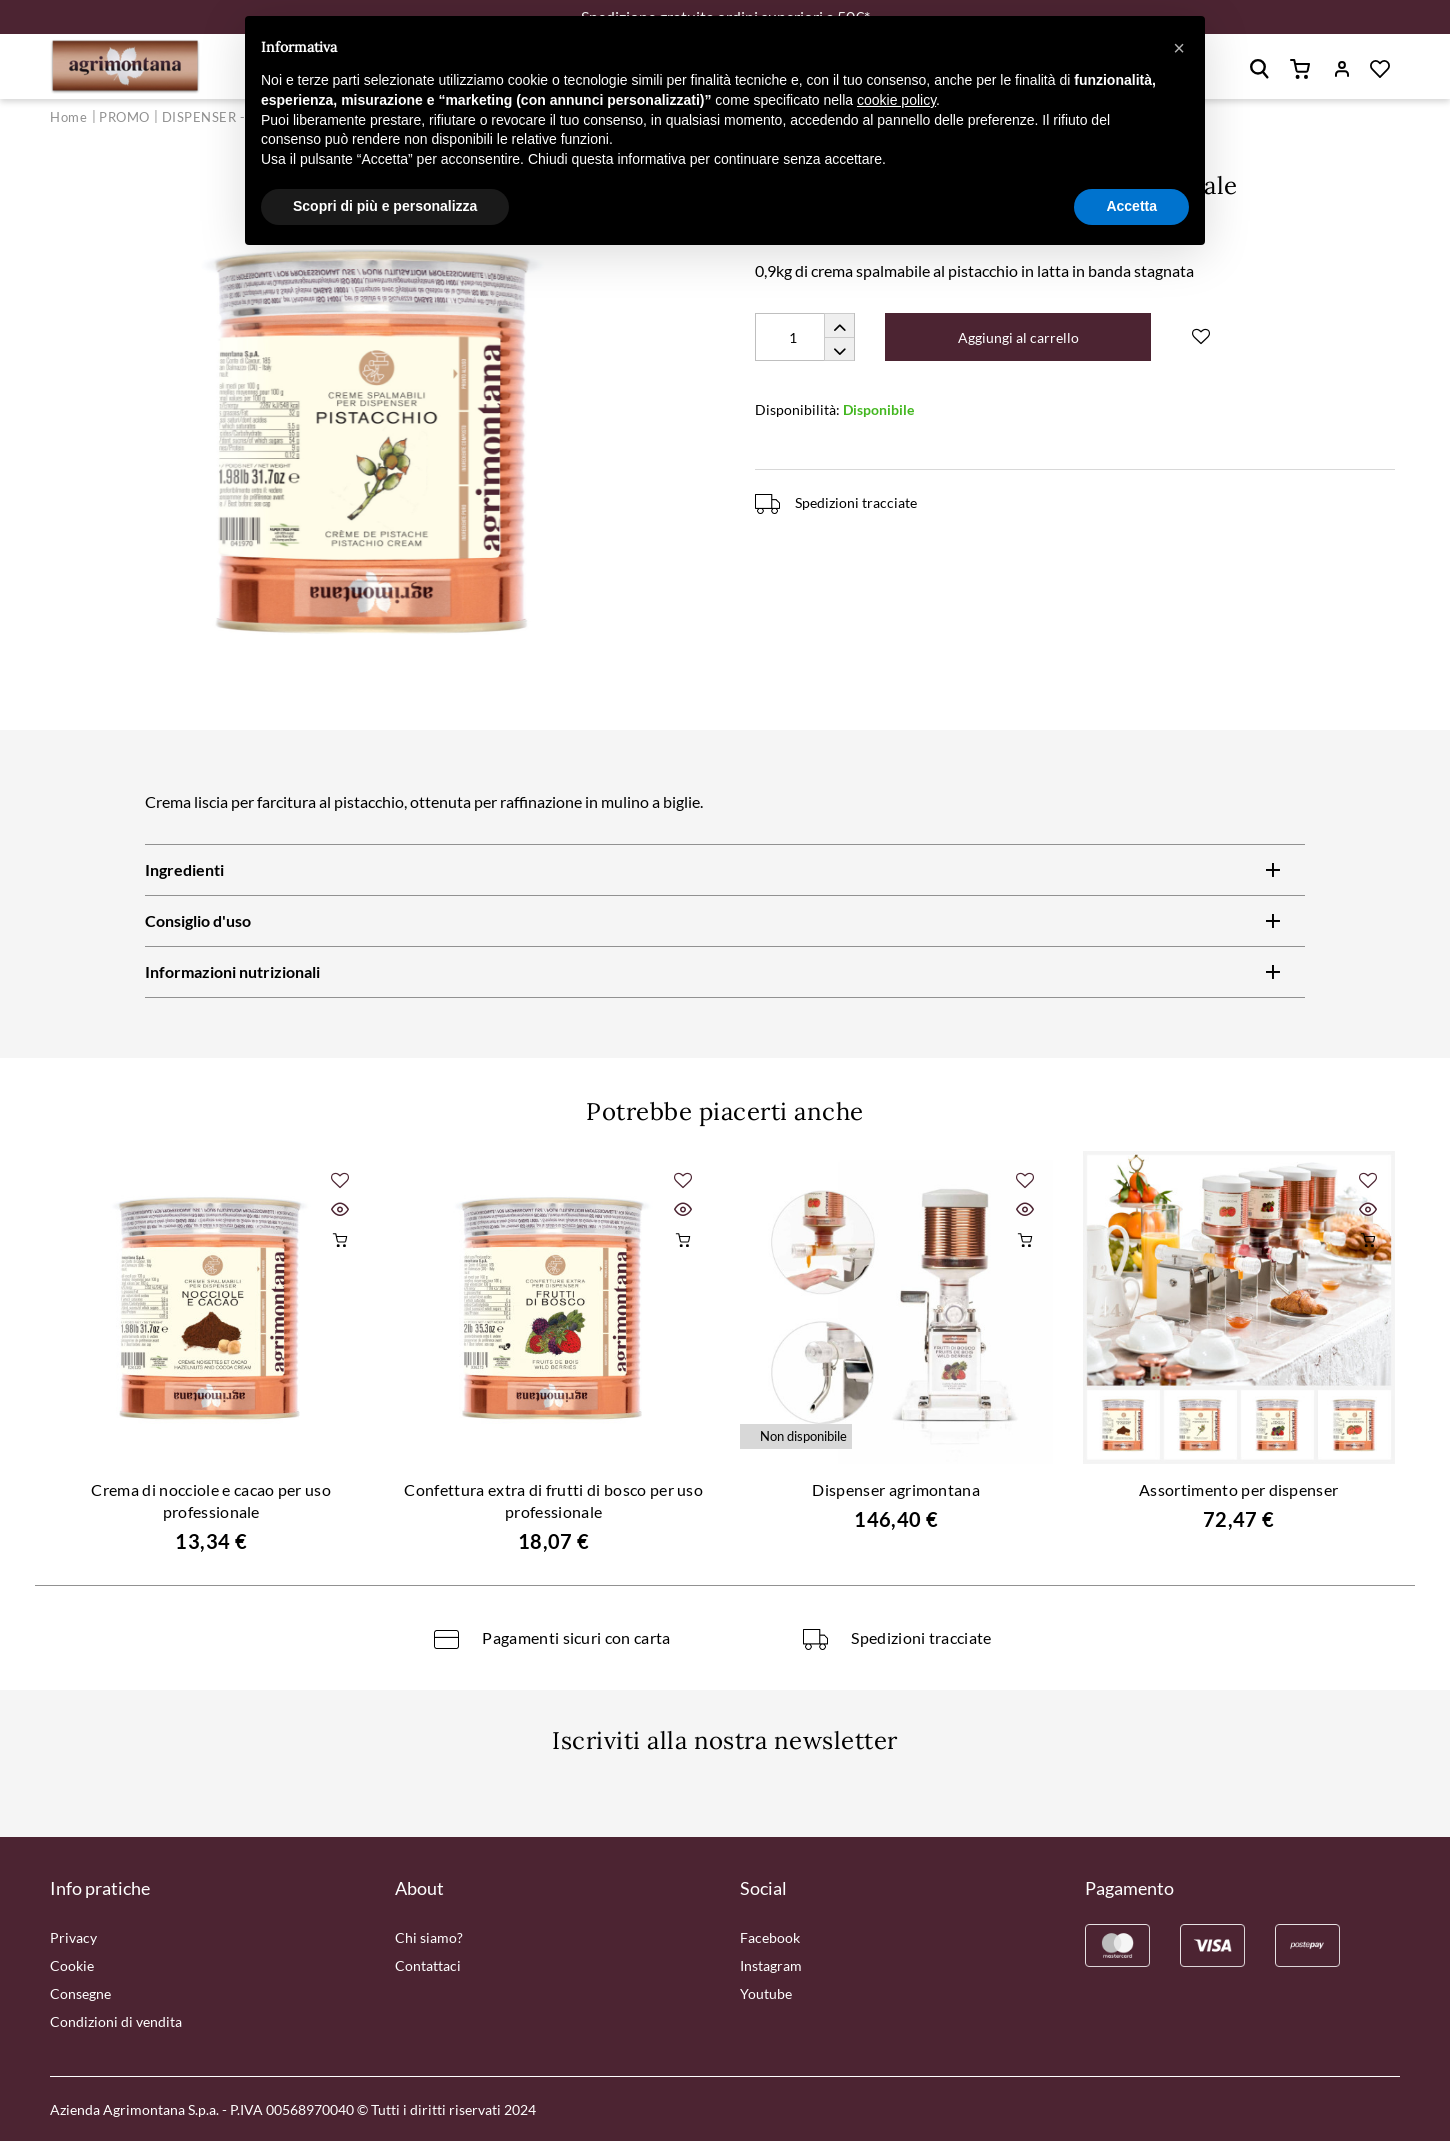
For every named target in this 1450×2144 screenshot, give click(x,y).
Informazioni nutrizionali (232, 974)
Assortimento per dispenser (1238, 1492)
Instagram (771, 1968)
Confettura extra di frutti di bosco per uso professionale (553, 1503)
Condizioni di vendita (116, 2024)
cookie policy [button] (896, 100)
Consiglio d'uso (198, 923)
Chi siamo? (429, 1940)
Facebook (770, 1940)
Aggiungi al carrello (1021, 340)
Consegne (80, 1996)
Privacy (73, 1940)
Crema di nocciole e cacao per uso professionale (211, 1503)
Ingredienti (184, 872)
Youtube (766, 1996)
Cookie (72, 1968)
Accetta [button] (1131, 206)
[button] (1179, 48)
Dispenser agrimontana (896, 1492)
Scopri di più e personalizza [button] (385, 206)
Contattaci (428, 1968)
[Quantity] (805, 340)
